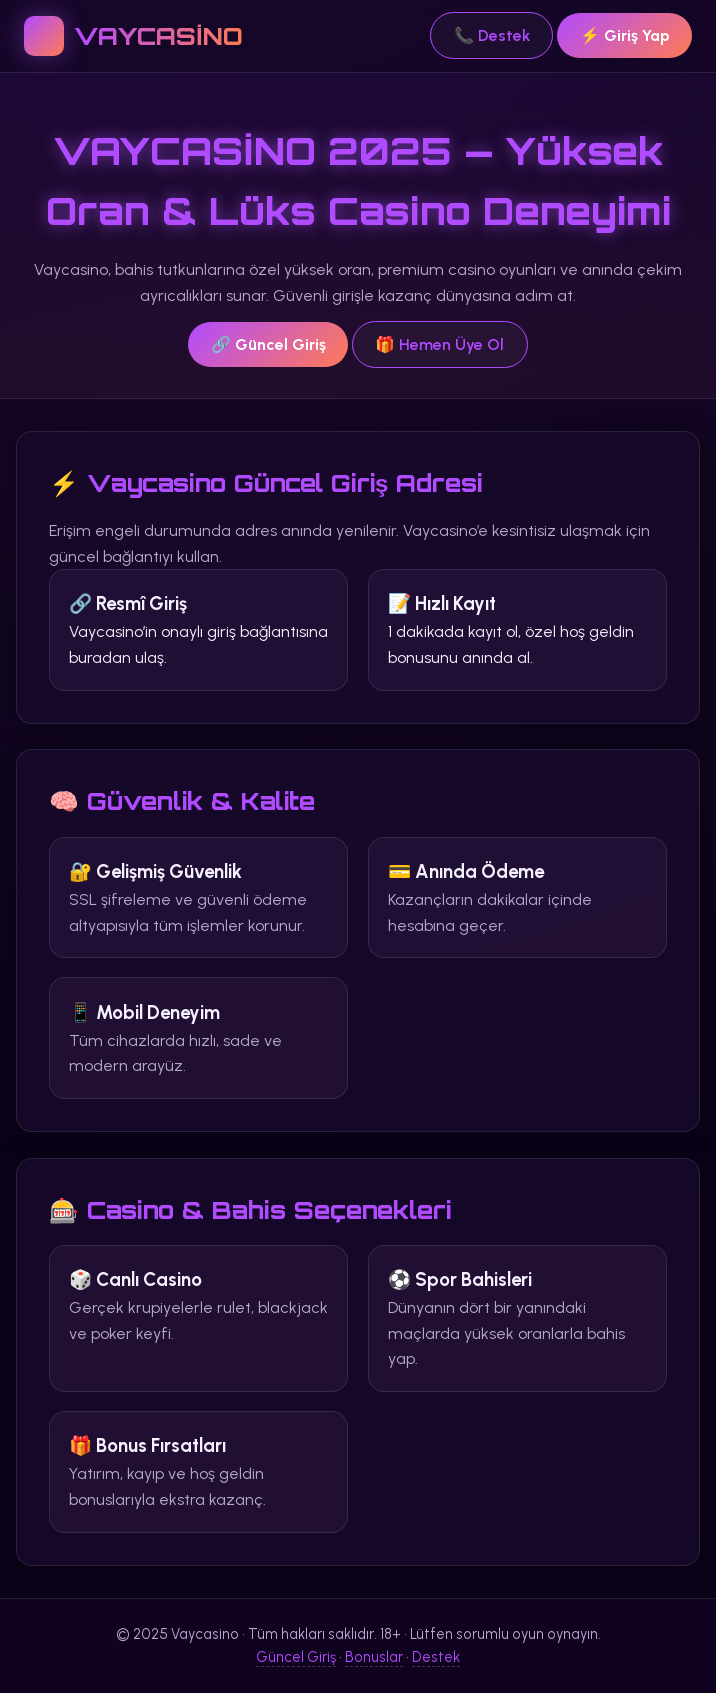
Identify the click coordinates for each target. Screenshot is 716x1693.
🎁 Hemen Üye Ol (439, 344)
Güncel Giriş (296, 1657)
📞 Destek (492, 35)
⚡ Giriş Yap (625, 35)
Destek (436, 1657)
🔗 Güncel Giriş (268, 344)
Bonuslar (374, 1657)
